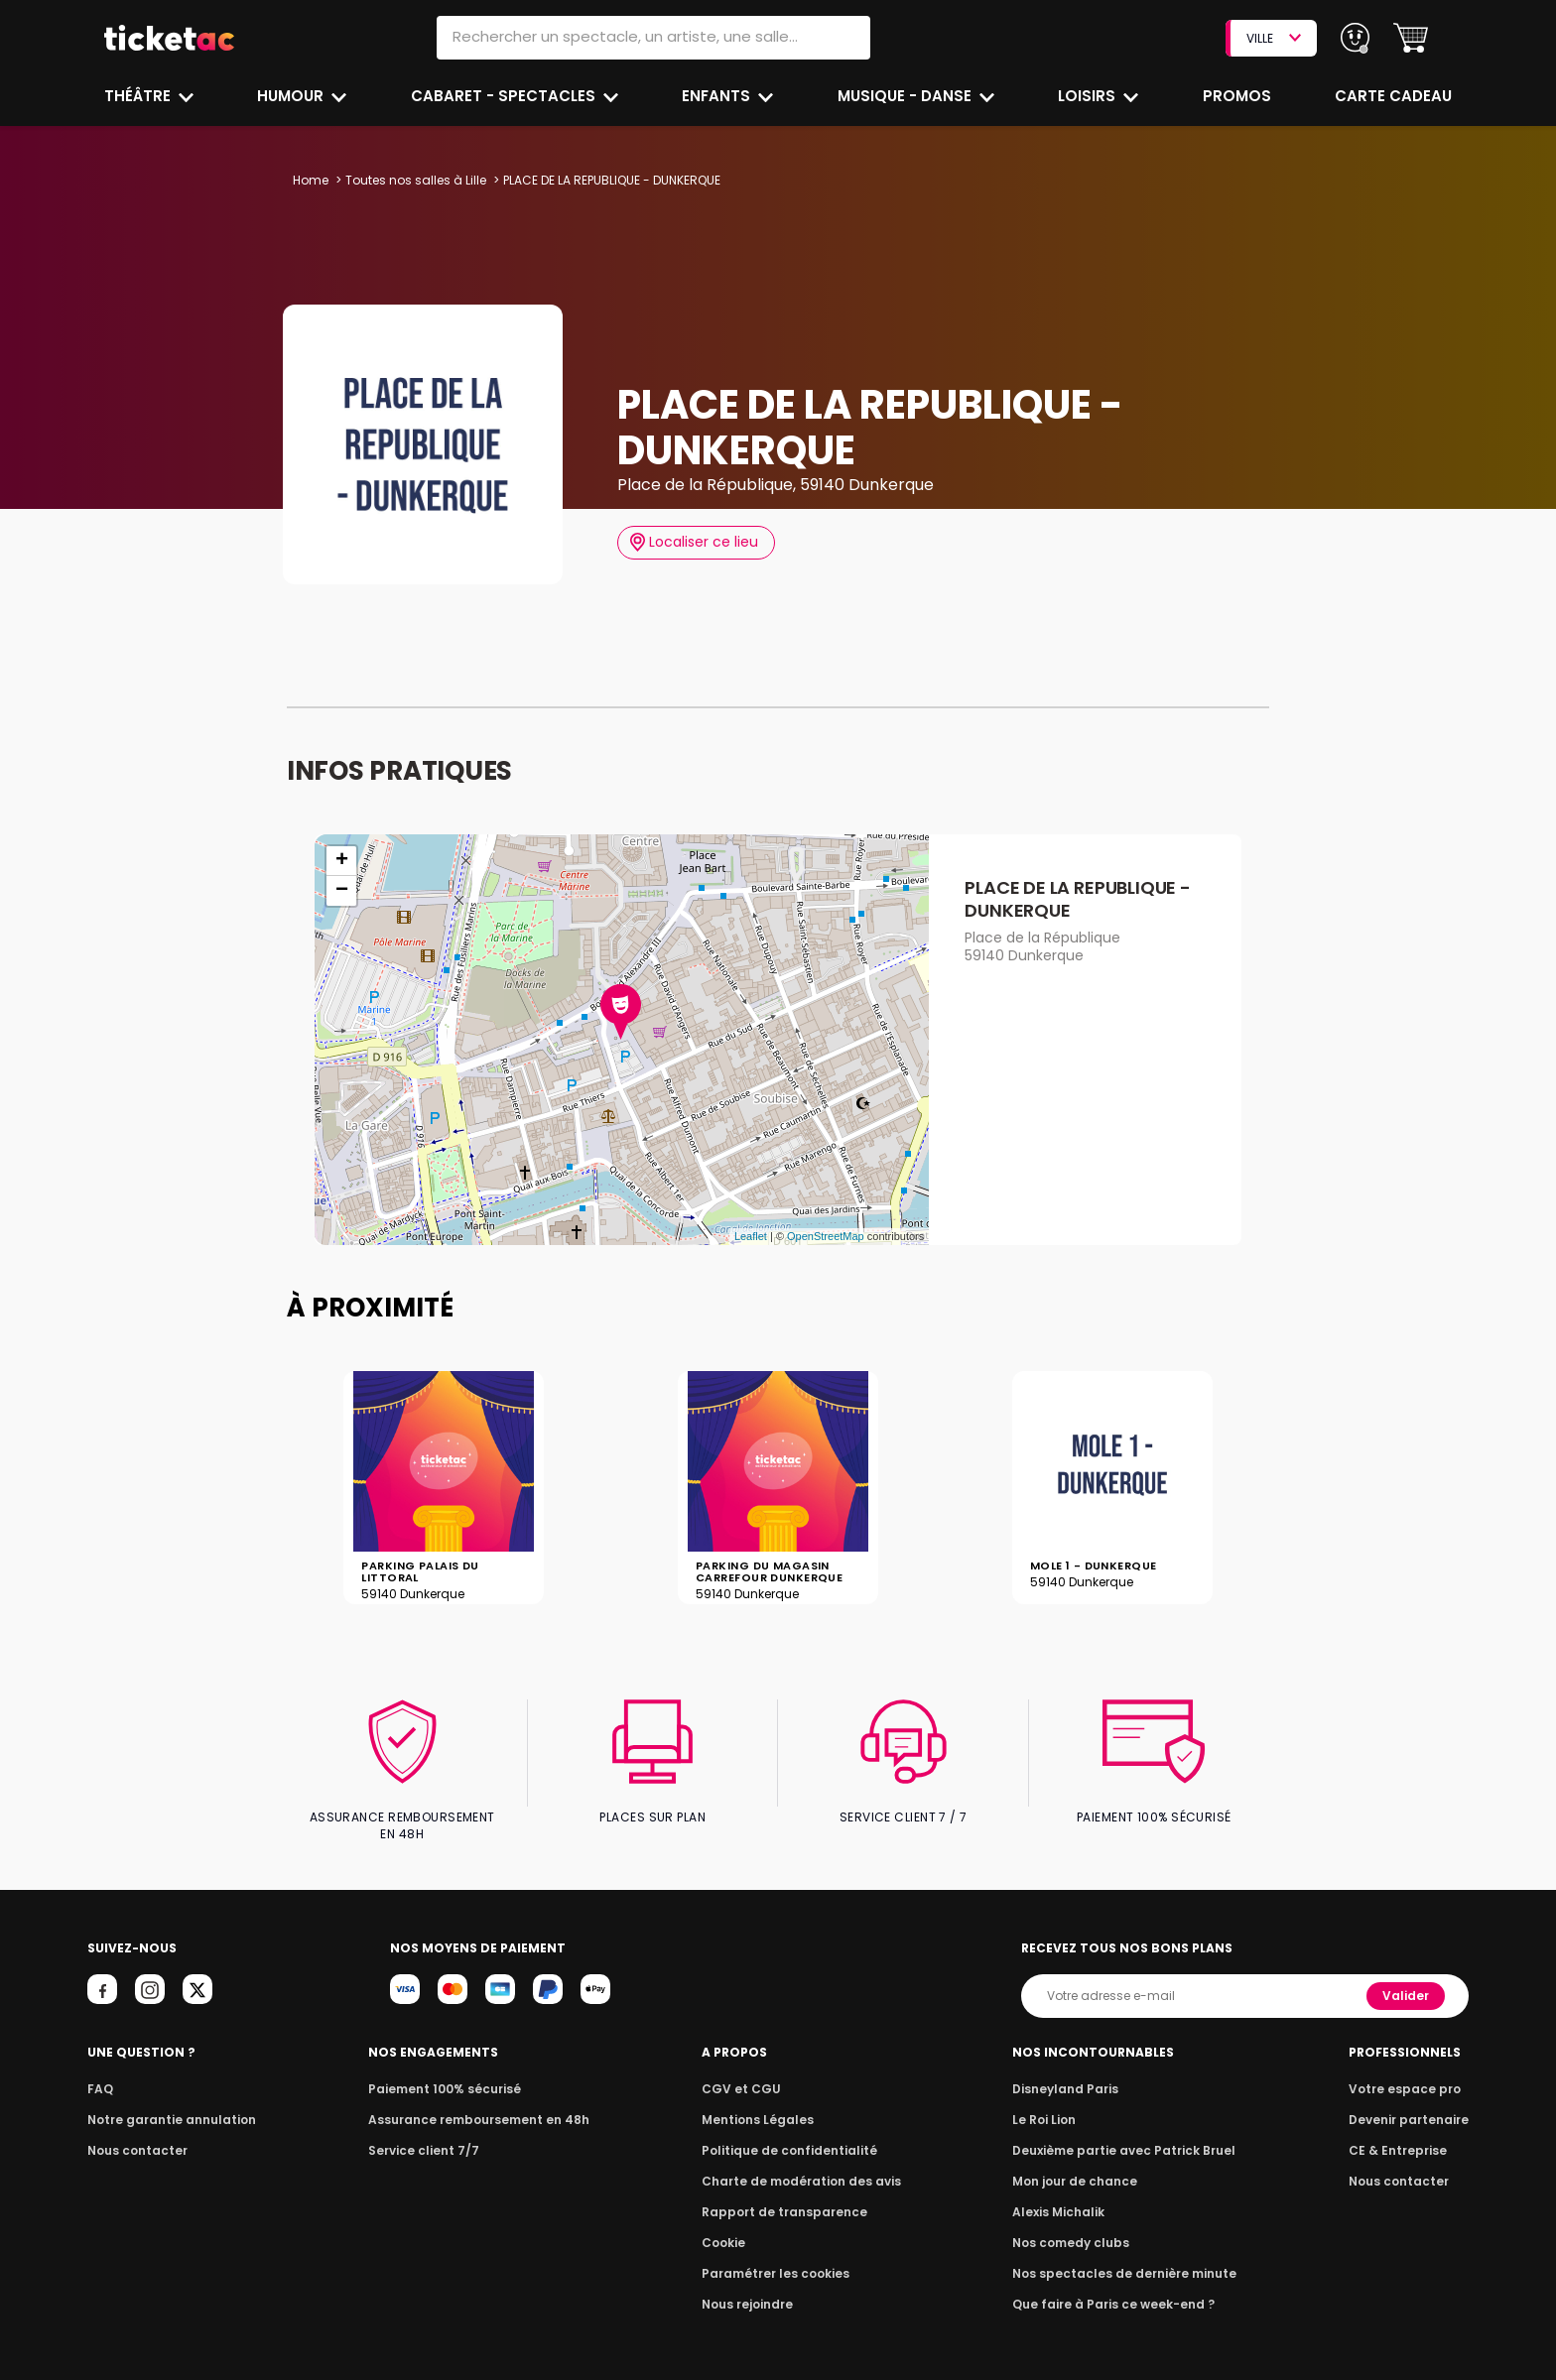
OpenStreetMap (825, 1236)
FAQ (99, 2073)
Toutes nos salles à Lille (413, 180)
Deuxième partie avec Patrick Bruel (1124, 2134)
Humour (293, 95)
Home (310, 180)
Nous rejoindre (751, 2288)
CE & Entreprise (1400, 2134)
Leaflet (750, 1236)
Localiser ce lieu (694, 542)
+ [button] (341, 861)
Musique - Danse (906, 95)
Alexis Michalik (1062, 2196)
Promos (1238, 95)
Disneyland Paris (1068, 2073)
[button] (1410, 38)
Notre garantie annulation (166, 2103)
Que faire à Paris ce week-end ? (1113, 2288)
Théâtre (138, 95)
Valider (1407, 1979)
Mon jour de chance (1077, 2165)
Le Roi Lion (1049, 2103)
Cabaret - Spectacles (504, 95)
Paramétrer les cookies (776, 2257)
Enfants (716, 95)
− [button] (341, 891)
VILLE (1273, 38)
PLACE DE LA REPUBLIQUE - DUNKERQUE (1078, 899)
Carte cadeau (1395, 95)
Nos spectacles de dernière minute (1123, 2257)
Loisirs (1089, 95)
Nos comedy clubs (1073, 2226)
